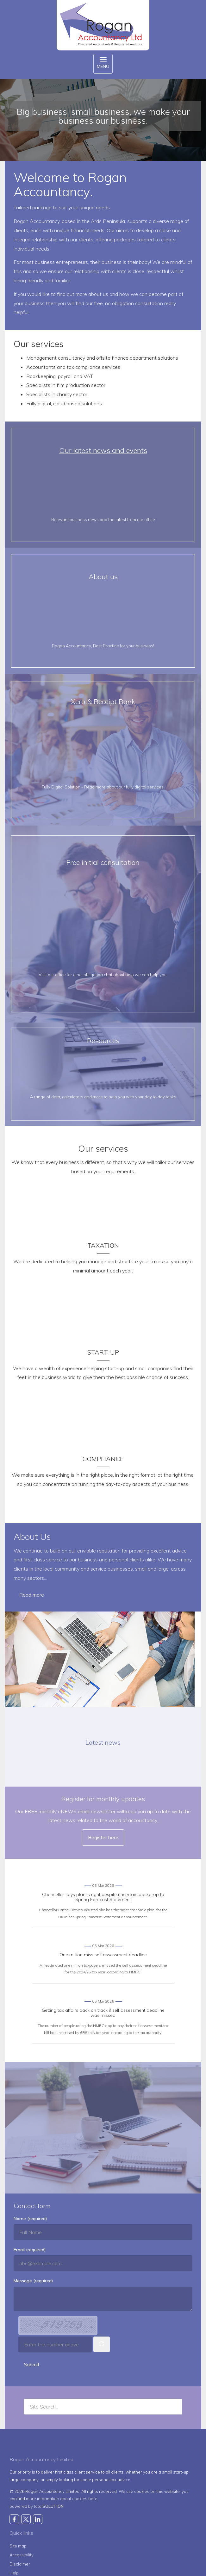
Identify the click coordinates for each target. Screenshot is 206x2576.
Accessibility (21, 2554)
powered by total (36, 2506)
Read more (31, 1595)
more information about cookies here (61, 2498)
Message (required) (33, 2281)
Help (14, 2572)
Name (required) (30, 2218)
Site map (18, 2545)
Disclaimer (19, 2563)
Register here (103, 1837)
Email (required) (30, 2249)
